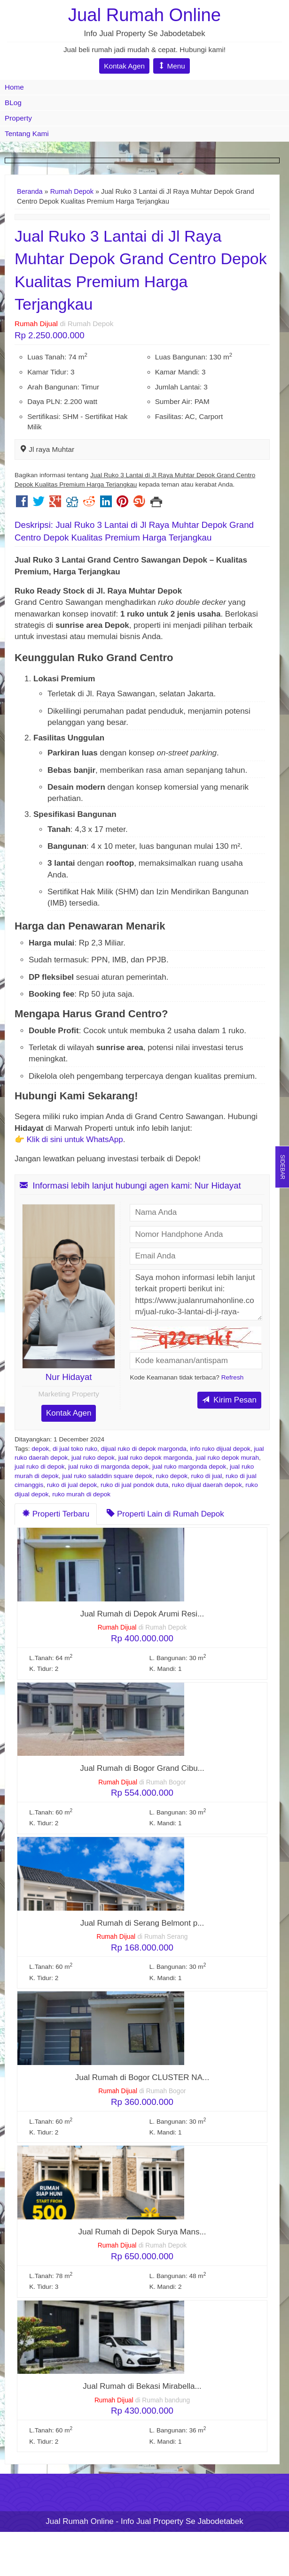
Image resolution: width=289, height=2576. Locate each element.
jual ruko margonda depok (189, 1466)
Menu (171, 66)
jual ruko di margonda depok (108, 1466)
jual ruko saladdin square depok (107, 1475)
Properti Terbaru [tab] (55, 1513)
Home (14, 87)
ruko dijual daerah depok (207, 1484)
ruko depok (171, 1475)
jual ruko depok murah (227, 1457)
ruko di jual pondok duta (134, 1484)
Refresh (232, 1377)
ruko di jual (206, 1475)
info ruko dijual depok (220, 1448)
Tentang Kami (27, 133)
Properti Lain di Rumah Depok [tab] (165, 1513)
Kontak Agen (124, 66)
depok (40, 1448)
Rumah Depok (72, 191)
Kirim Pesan (229, 1399)
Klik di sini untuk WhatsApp (75, 1139)
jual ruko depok (93, 1457)
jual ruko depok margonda (155, 1457)
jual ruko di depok (40, 1466)
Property (18, 118)
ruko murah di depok (81, 1494)
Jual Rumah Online (144, 15)
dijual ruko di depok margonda (144, 1448)
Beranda (30, 191)
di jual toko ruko (75, 1448)
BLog (13, 103)
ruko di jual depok (72, 1484)
